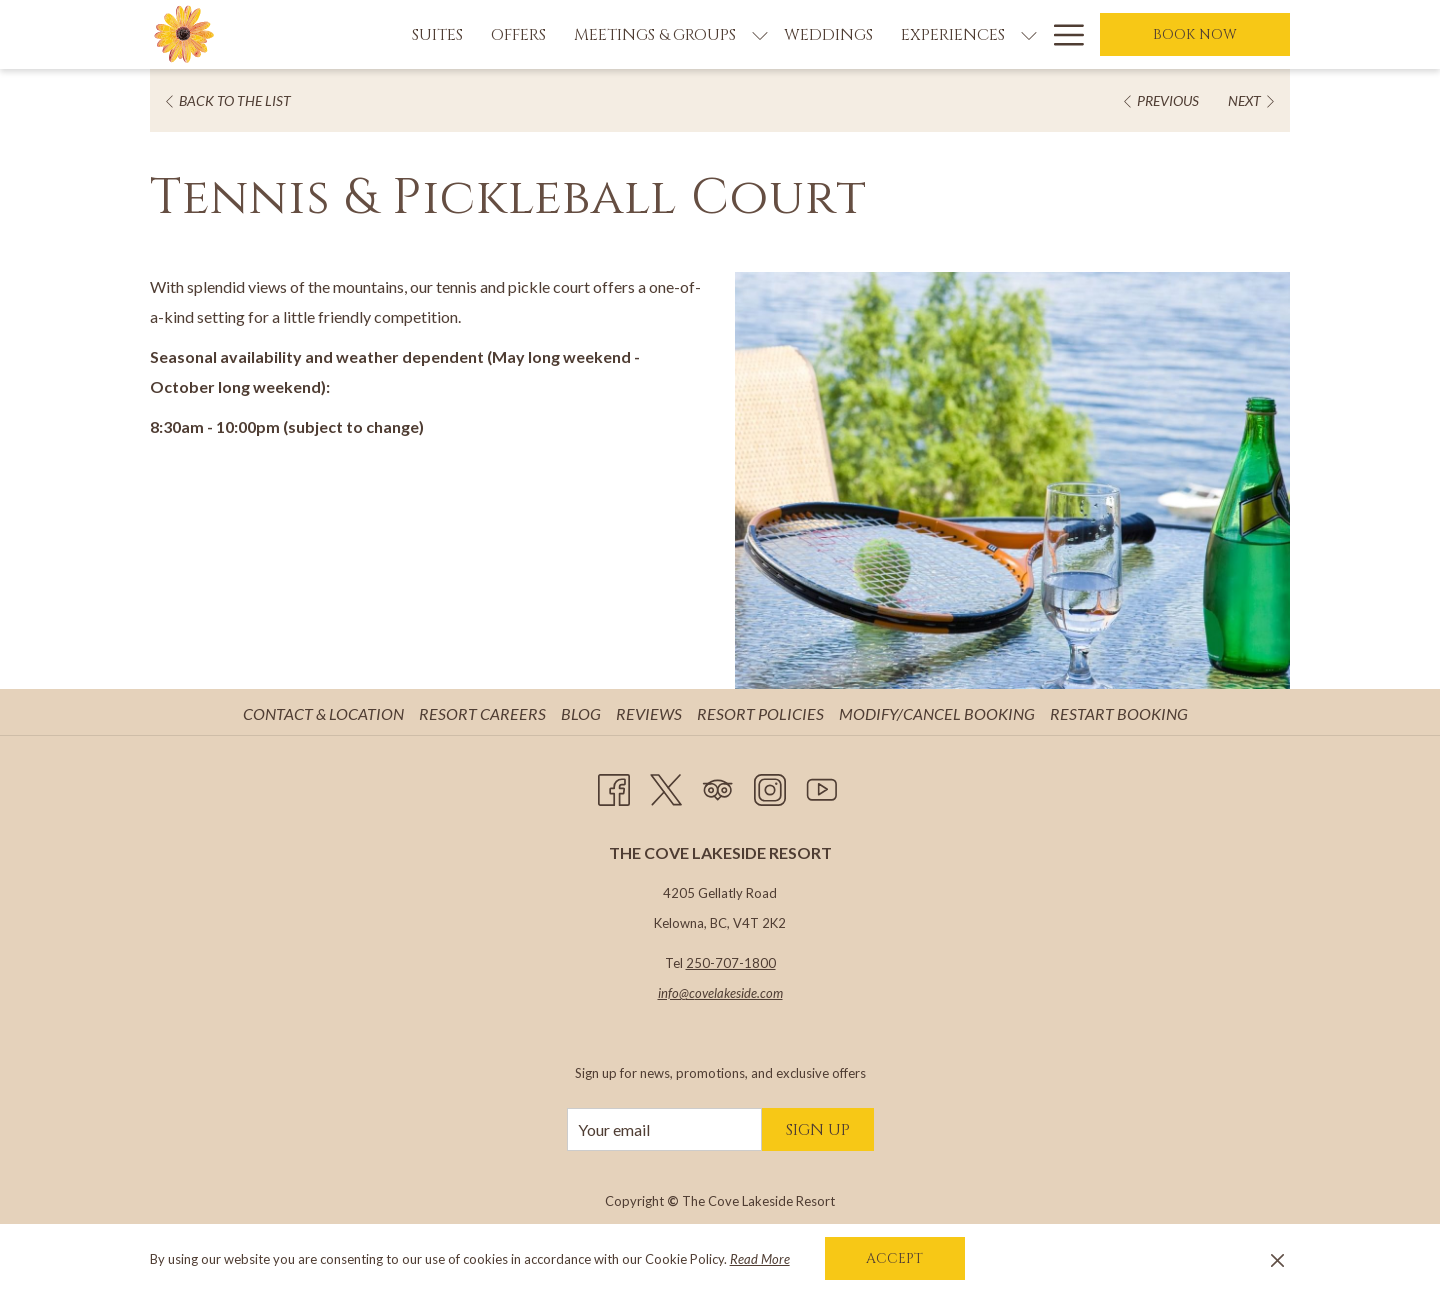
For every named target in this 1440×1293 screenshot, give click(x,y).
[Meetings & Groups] (655, 34)
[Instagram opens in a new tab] (770, 785)
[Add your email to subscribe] (664, 1129)
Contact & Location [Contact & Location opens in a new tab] (326, 713)
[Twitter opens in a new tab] (666, 785)
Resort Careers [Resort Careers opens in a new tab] (485, 713)
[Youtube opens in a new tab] (822, 785)
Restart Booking (1119, 713)
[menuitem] (326, 714)
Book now (1195, 34)
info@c (676, 993)
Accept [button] (894, 1258)
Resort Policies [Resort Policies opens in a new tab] (763, 713)
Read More (760, 1259)
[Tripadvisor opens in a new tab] (718, 785)
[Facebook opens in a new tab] (614, 785)
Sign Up (818, 1130)
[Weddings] (828, 34)
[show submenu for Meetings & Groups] (760, 34)
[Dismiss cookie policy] (1277, 1259)
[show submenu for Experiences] (1029, 34)
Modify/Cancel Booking (937, 713)
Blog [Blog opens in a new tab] (583, 713)
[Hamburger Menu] (1061, 34)
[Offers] (518, 34)
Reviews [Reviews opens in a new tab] (651, 713)
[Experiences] (953, 34)
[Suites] (437, 34)
